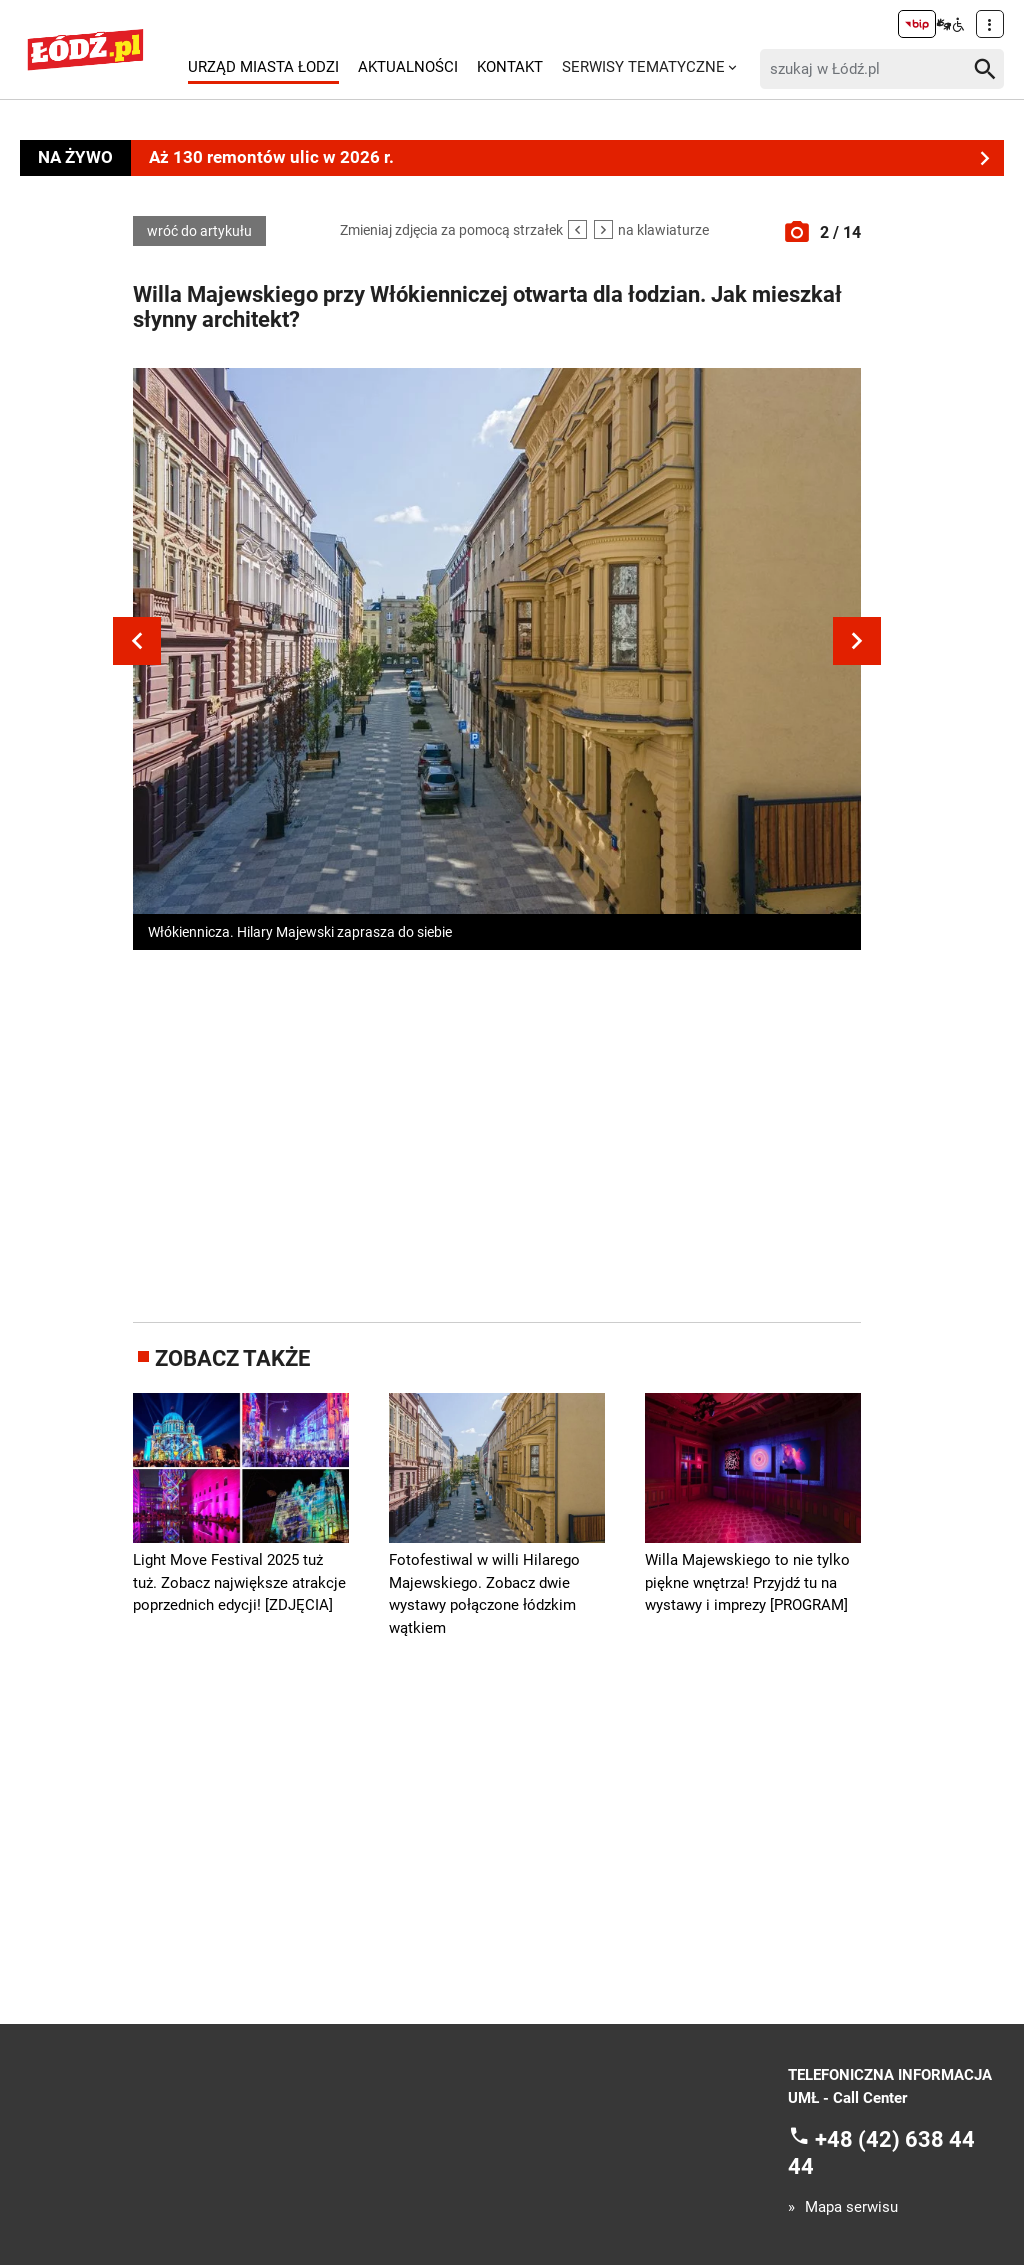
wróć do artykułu (199, 231)
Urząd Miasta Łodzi (263, 67)
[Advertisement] (508, 1132)
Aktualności (408, 67)
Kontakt (510, 67)
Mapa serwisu (851, 2207)
